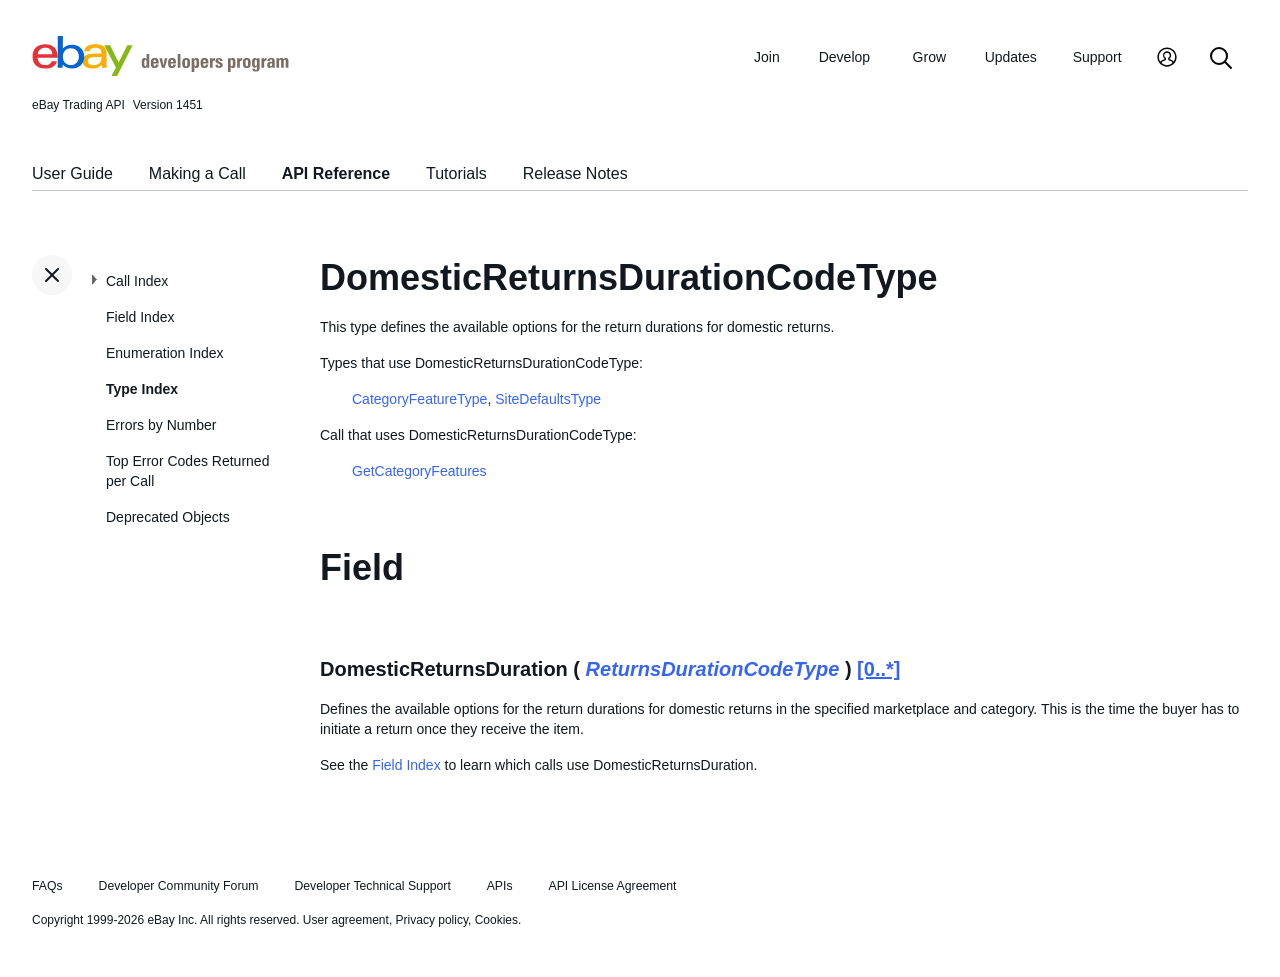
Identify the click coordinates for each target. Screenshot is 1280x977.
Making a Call (197, 173)
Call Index (137, 281)
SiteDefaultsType (548, 399)
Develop (844, 57)
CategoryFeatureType (419, 399)
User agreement (346, 920)
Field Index (140, 317)
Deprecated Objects (168, 517)
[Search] (1221, 59)
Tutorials (456, 173)
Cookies (496, 920)
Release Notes (575, 173)
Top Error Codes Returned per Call (187, 471)
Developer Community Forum (179, 886)
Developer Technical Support (372, 886)
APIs (500, 886)
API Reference (336, 173)
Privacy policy (432, 920)
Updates (1011, 57)
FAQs (47, 886)
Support (1097, 57)
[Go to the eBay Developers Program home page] (160, 71)
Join (767, 57)
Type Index (142, 389)
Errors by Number (161, 425)
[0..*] (878, 669)
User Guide (72, 173)
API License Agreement (612, 886)
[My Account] (1167, 59)
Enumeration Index (165, 353)
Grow (929, 57)
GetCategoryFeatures (419, 471)
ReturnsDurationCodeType (713, 669)
